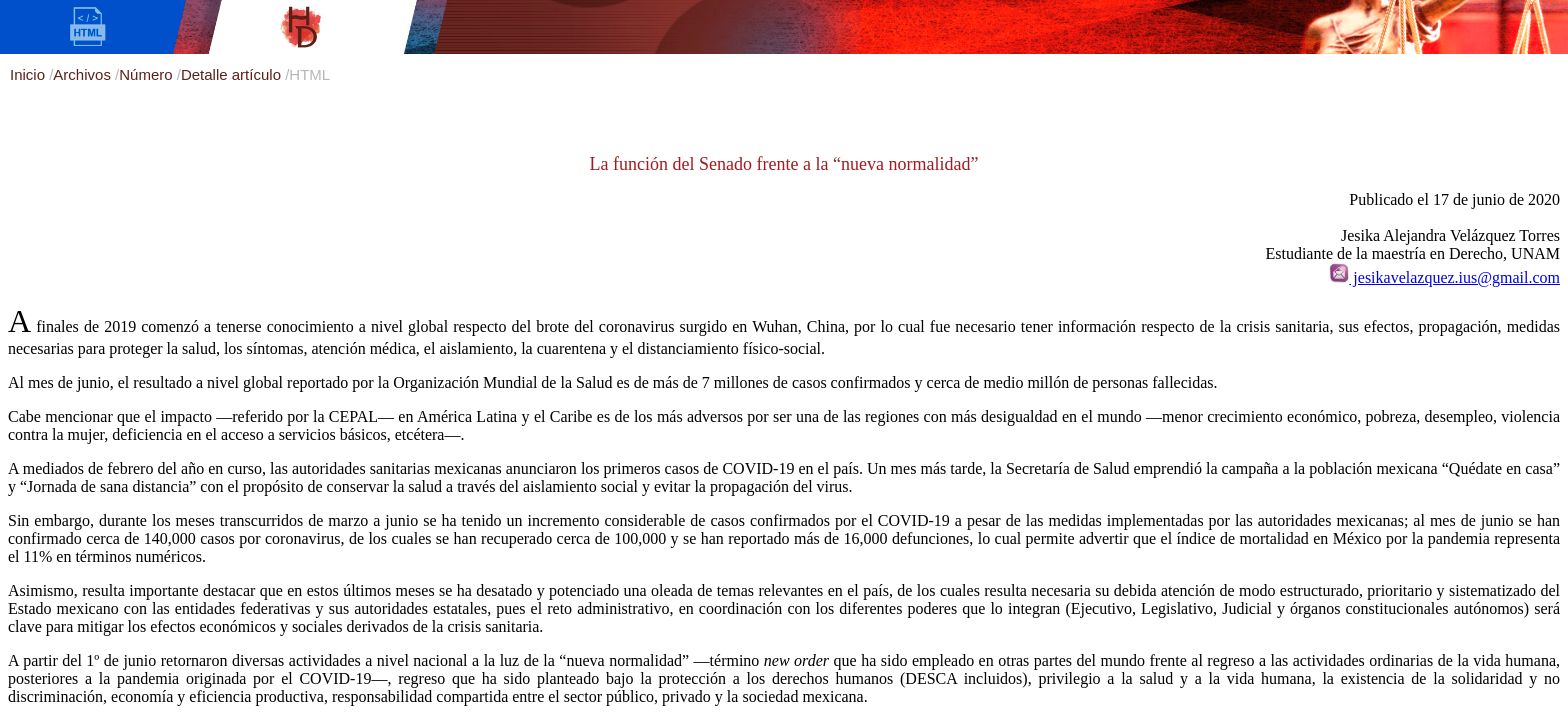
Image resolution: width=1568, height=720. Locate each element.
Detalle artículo (233, 74)
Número (148, 74)
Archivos (84, 74)
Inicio (29, 74)
